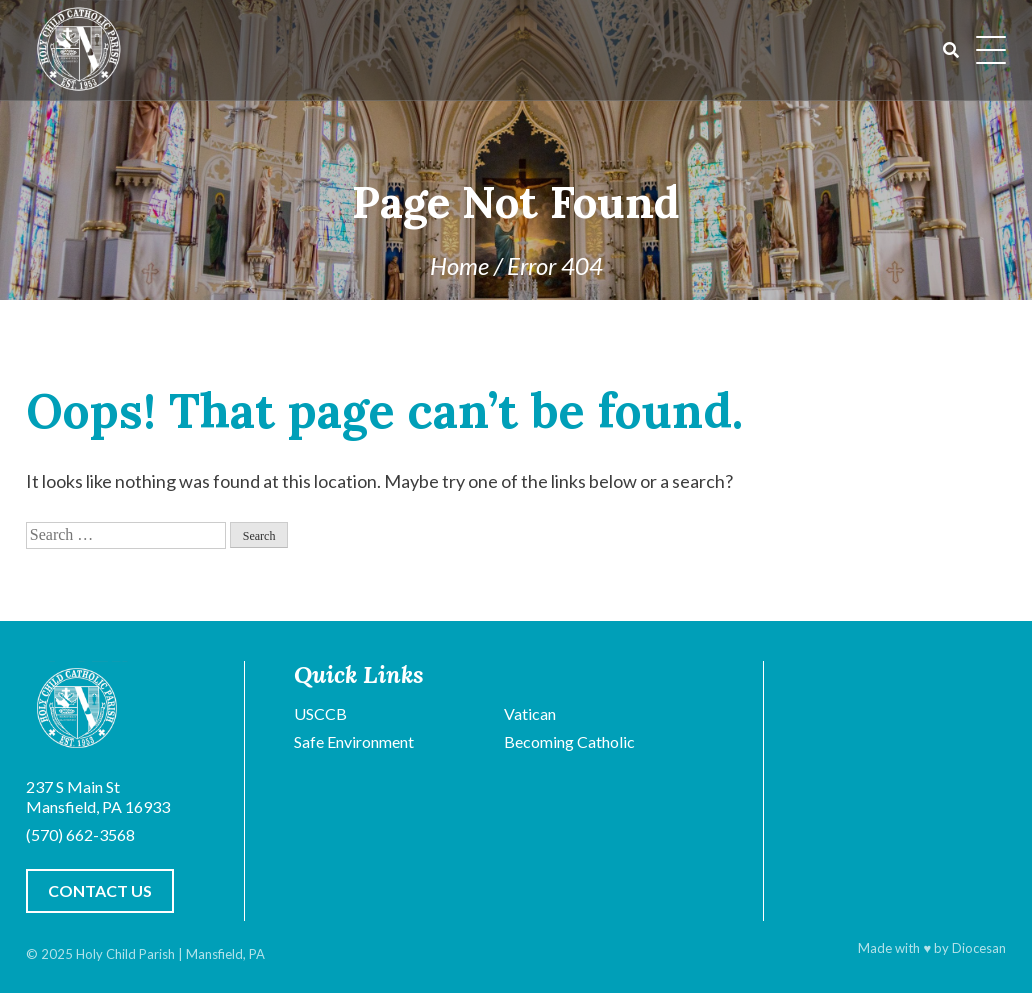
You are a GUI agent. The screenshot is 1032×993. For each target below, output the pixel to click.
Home (459, 265)
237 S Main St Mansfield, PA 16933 (98, 796)
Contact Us (100, 890)
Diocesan (979, 948)
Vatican (530, 713)
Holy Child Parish (125, 954)
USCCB (320, 713)
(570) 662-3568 (80, 834)
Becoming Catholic (569, 741)
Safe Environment (354, 741)
